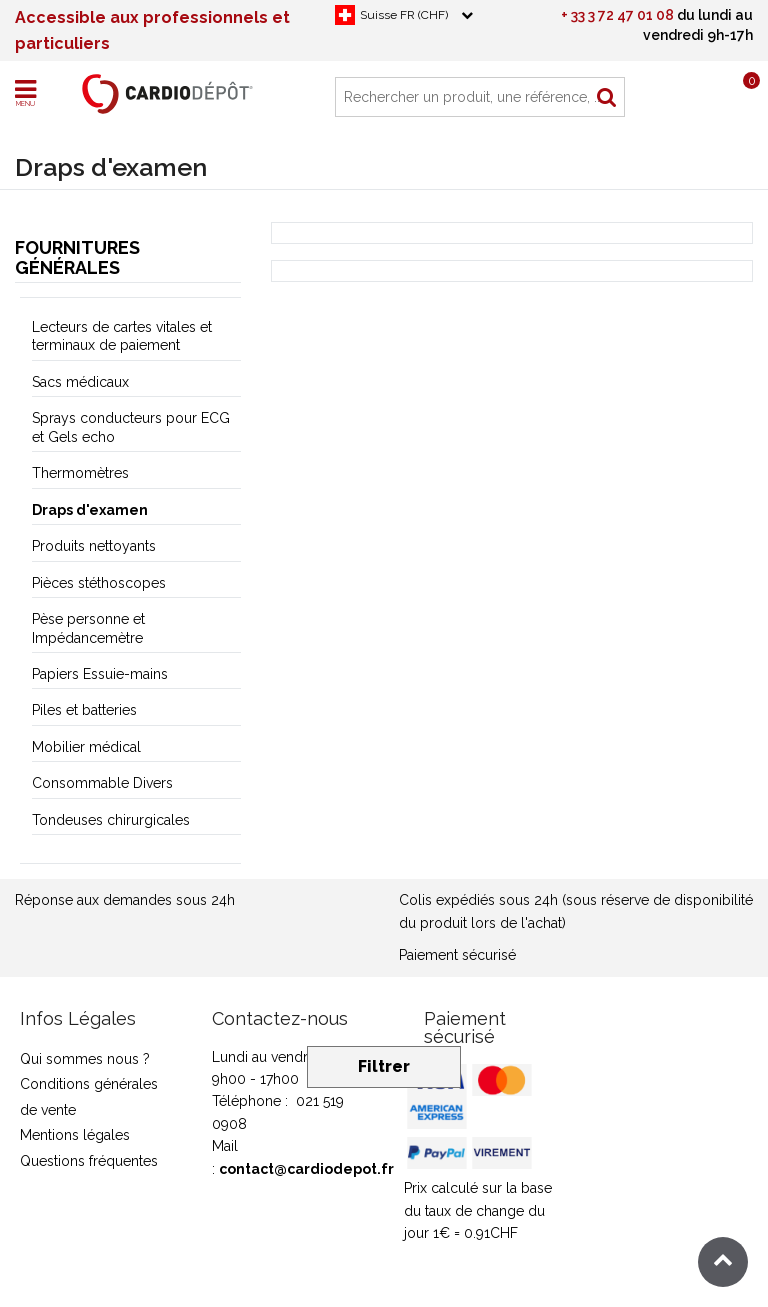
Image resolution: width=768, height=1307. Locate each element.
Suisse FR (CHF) (404, 15)
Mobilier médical (86, 747)
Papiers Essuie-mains (100, 674)
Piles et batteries (84, 710)
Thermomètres (80, 473)
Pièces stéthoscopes (99, 583)
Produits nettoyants (94, 546)
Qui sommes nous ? (85, 1059)
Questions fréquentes (89, 1161)
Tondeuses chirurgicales (111, 820)
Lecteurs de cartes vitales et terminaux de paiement (122, 336)
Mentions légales (75, 1135)
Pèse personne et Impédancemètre (88, 628)
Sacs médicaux (80, 382)
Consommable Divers (102, 783)
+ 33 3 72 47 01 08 (617, 15)
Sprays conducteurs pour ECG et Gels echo (131, 427)
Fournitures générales (77, 257)
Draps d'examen (90, 510)
